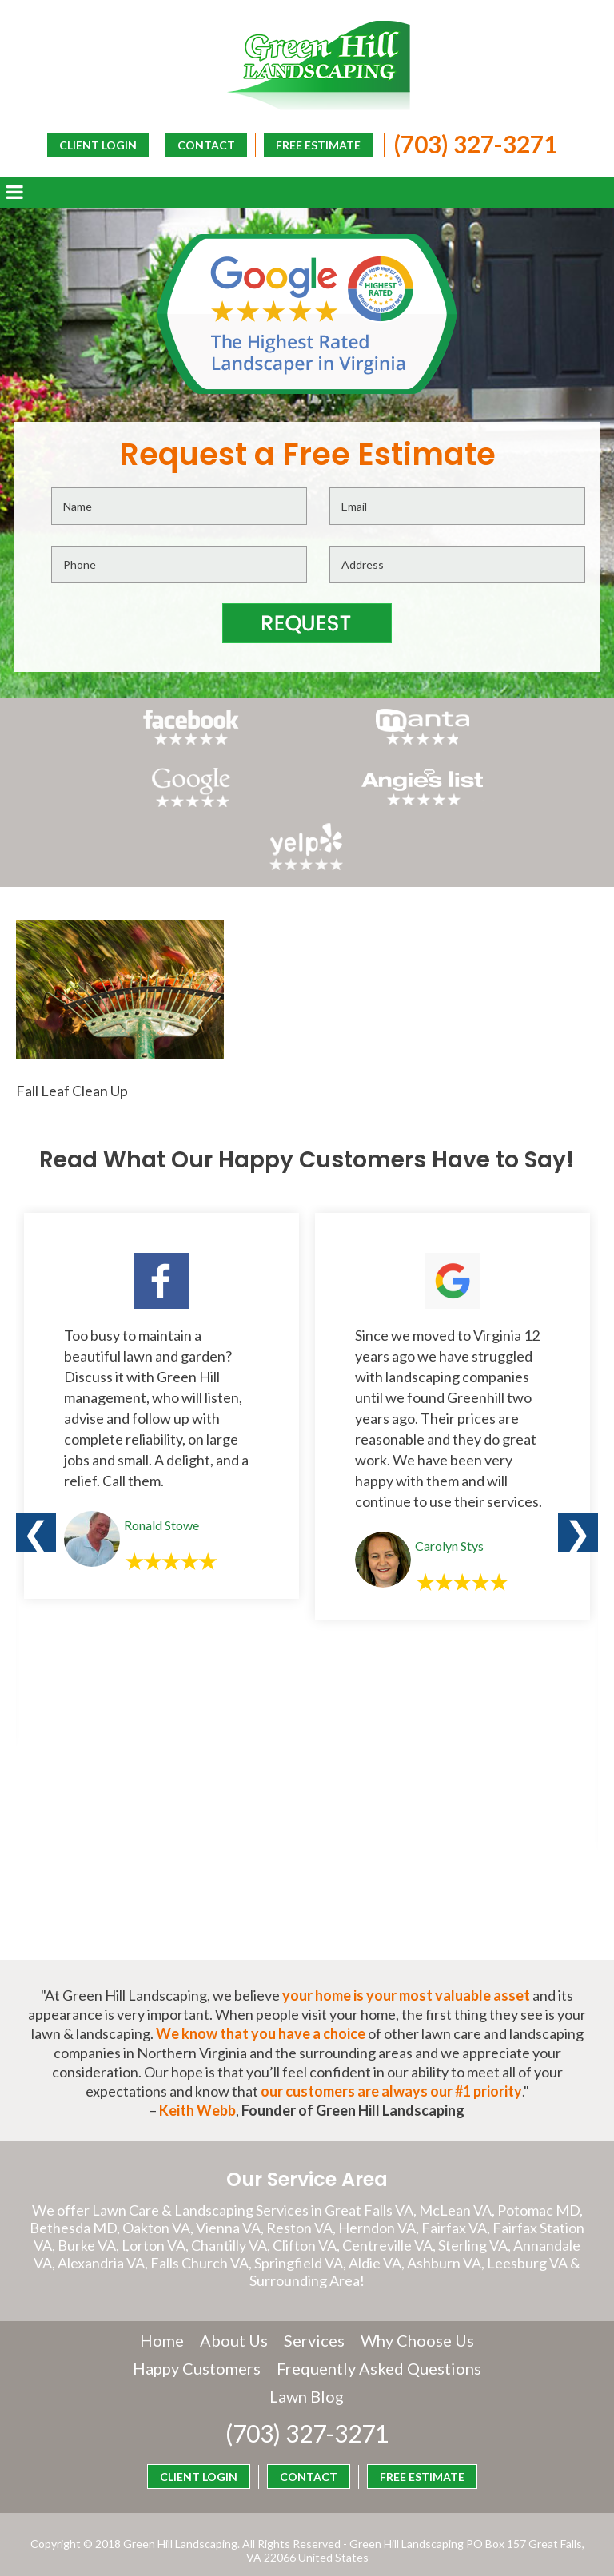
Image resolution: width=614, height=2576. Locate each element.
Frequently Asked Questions (262, 2361)
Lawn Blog (418, 2361)
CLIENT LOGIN (338, 170)
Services (314, 2306)
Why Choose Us (417, 2306)
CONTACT (202, 144)
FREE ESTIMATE (314, 144)
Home (162, 2306)
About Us (234, 2306)
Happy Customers (307, 2333)
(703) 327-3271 (471, 143)
